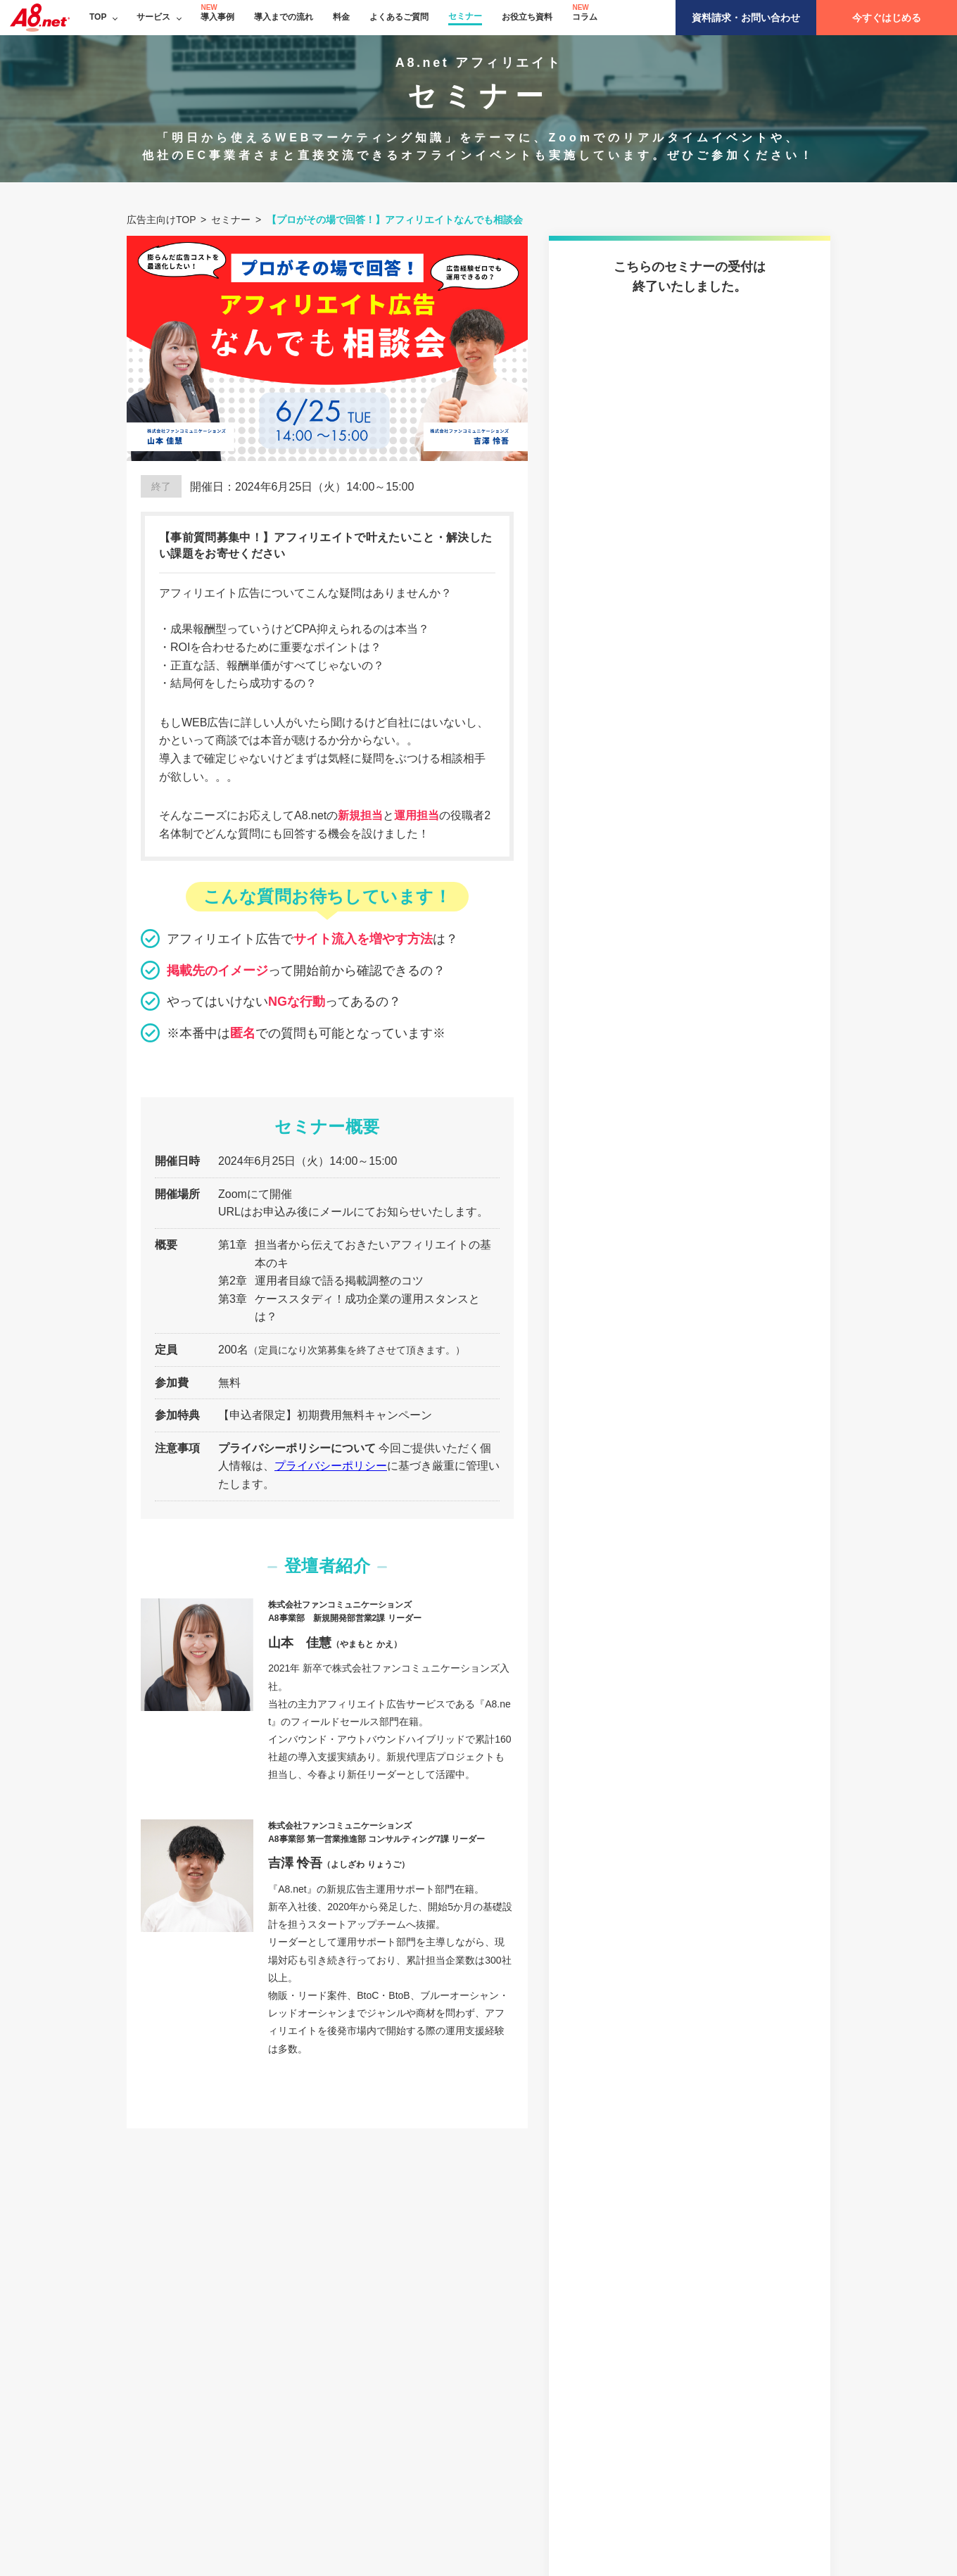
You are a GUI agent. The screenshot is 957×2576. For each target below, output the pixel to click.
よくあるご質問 (399, 17)
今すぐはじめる (886, 17)
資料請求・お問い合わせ (746, 17)
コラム (584, 17)
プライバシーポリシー (330, 1466)
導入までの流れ (283, 17)
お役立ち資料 (527, 17)
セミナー (465, 16)
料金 (341, 17)
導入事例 (217, 17)
